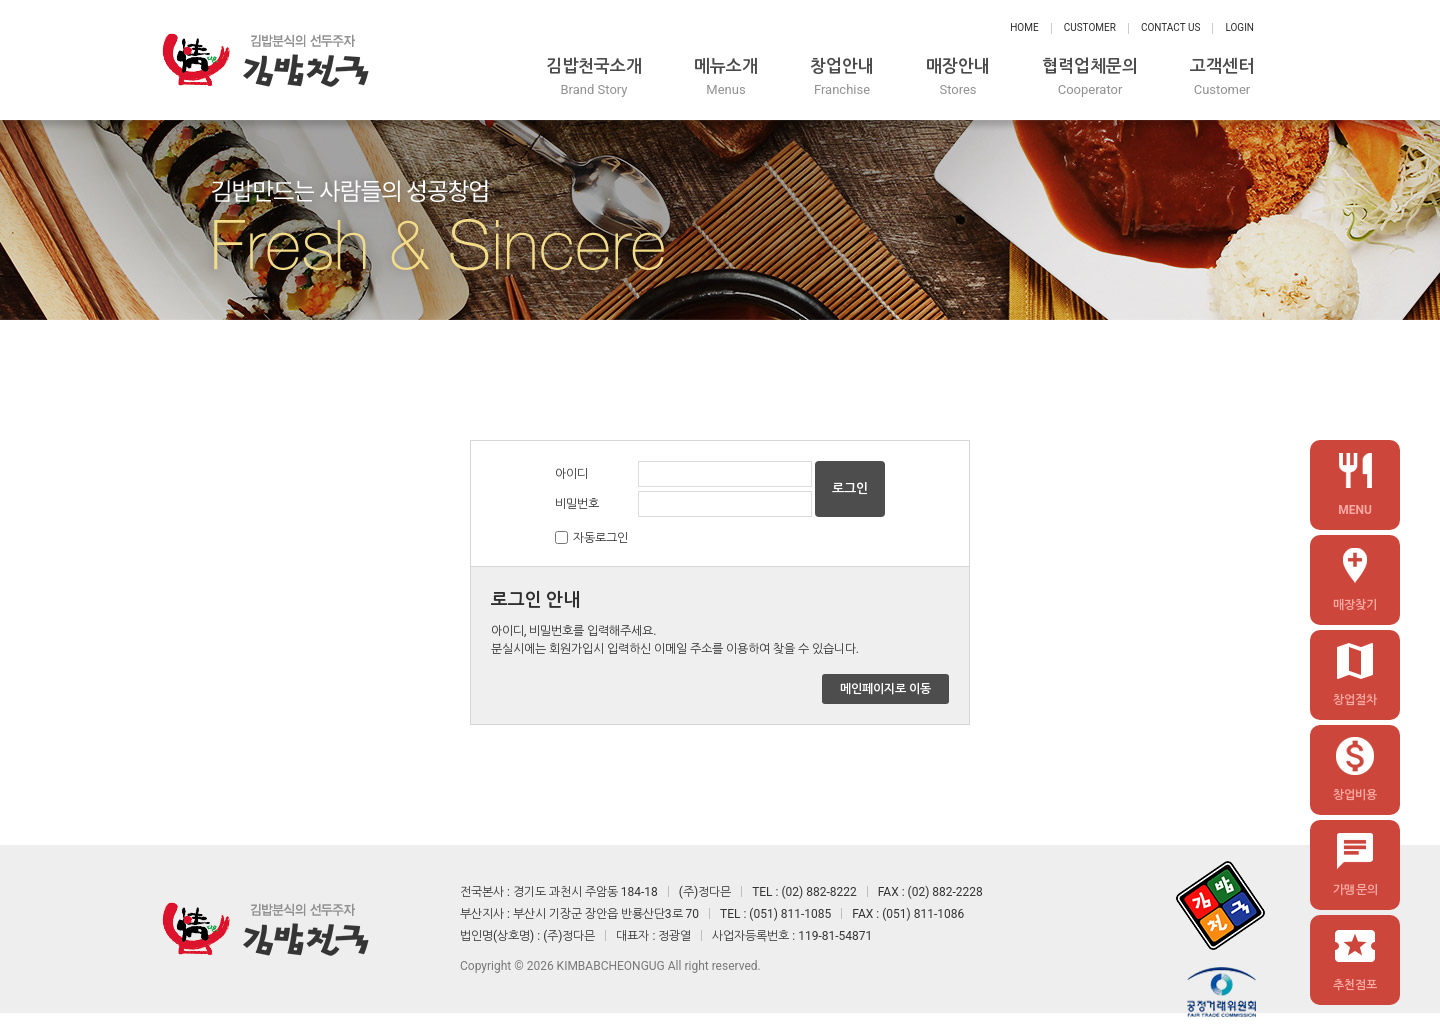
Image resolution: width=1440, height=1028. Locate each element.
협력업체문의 (1090, 77)
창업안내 (842, 77)
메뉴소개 (726, 77)
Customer (1090, 27)
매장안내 (958, 77)
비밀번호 (577, 504)
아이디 (571, 474)
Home (1024, 27)
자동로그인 (600, 538)
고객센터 (1222, 77)
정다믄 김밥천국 (265, 60)
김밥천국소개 (594, 77)
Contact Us (1170, 27)
